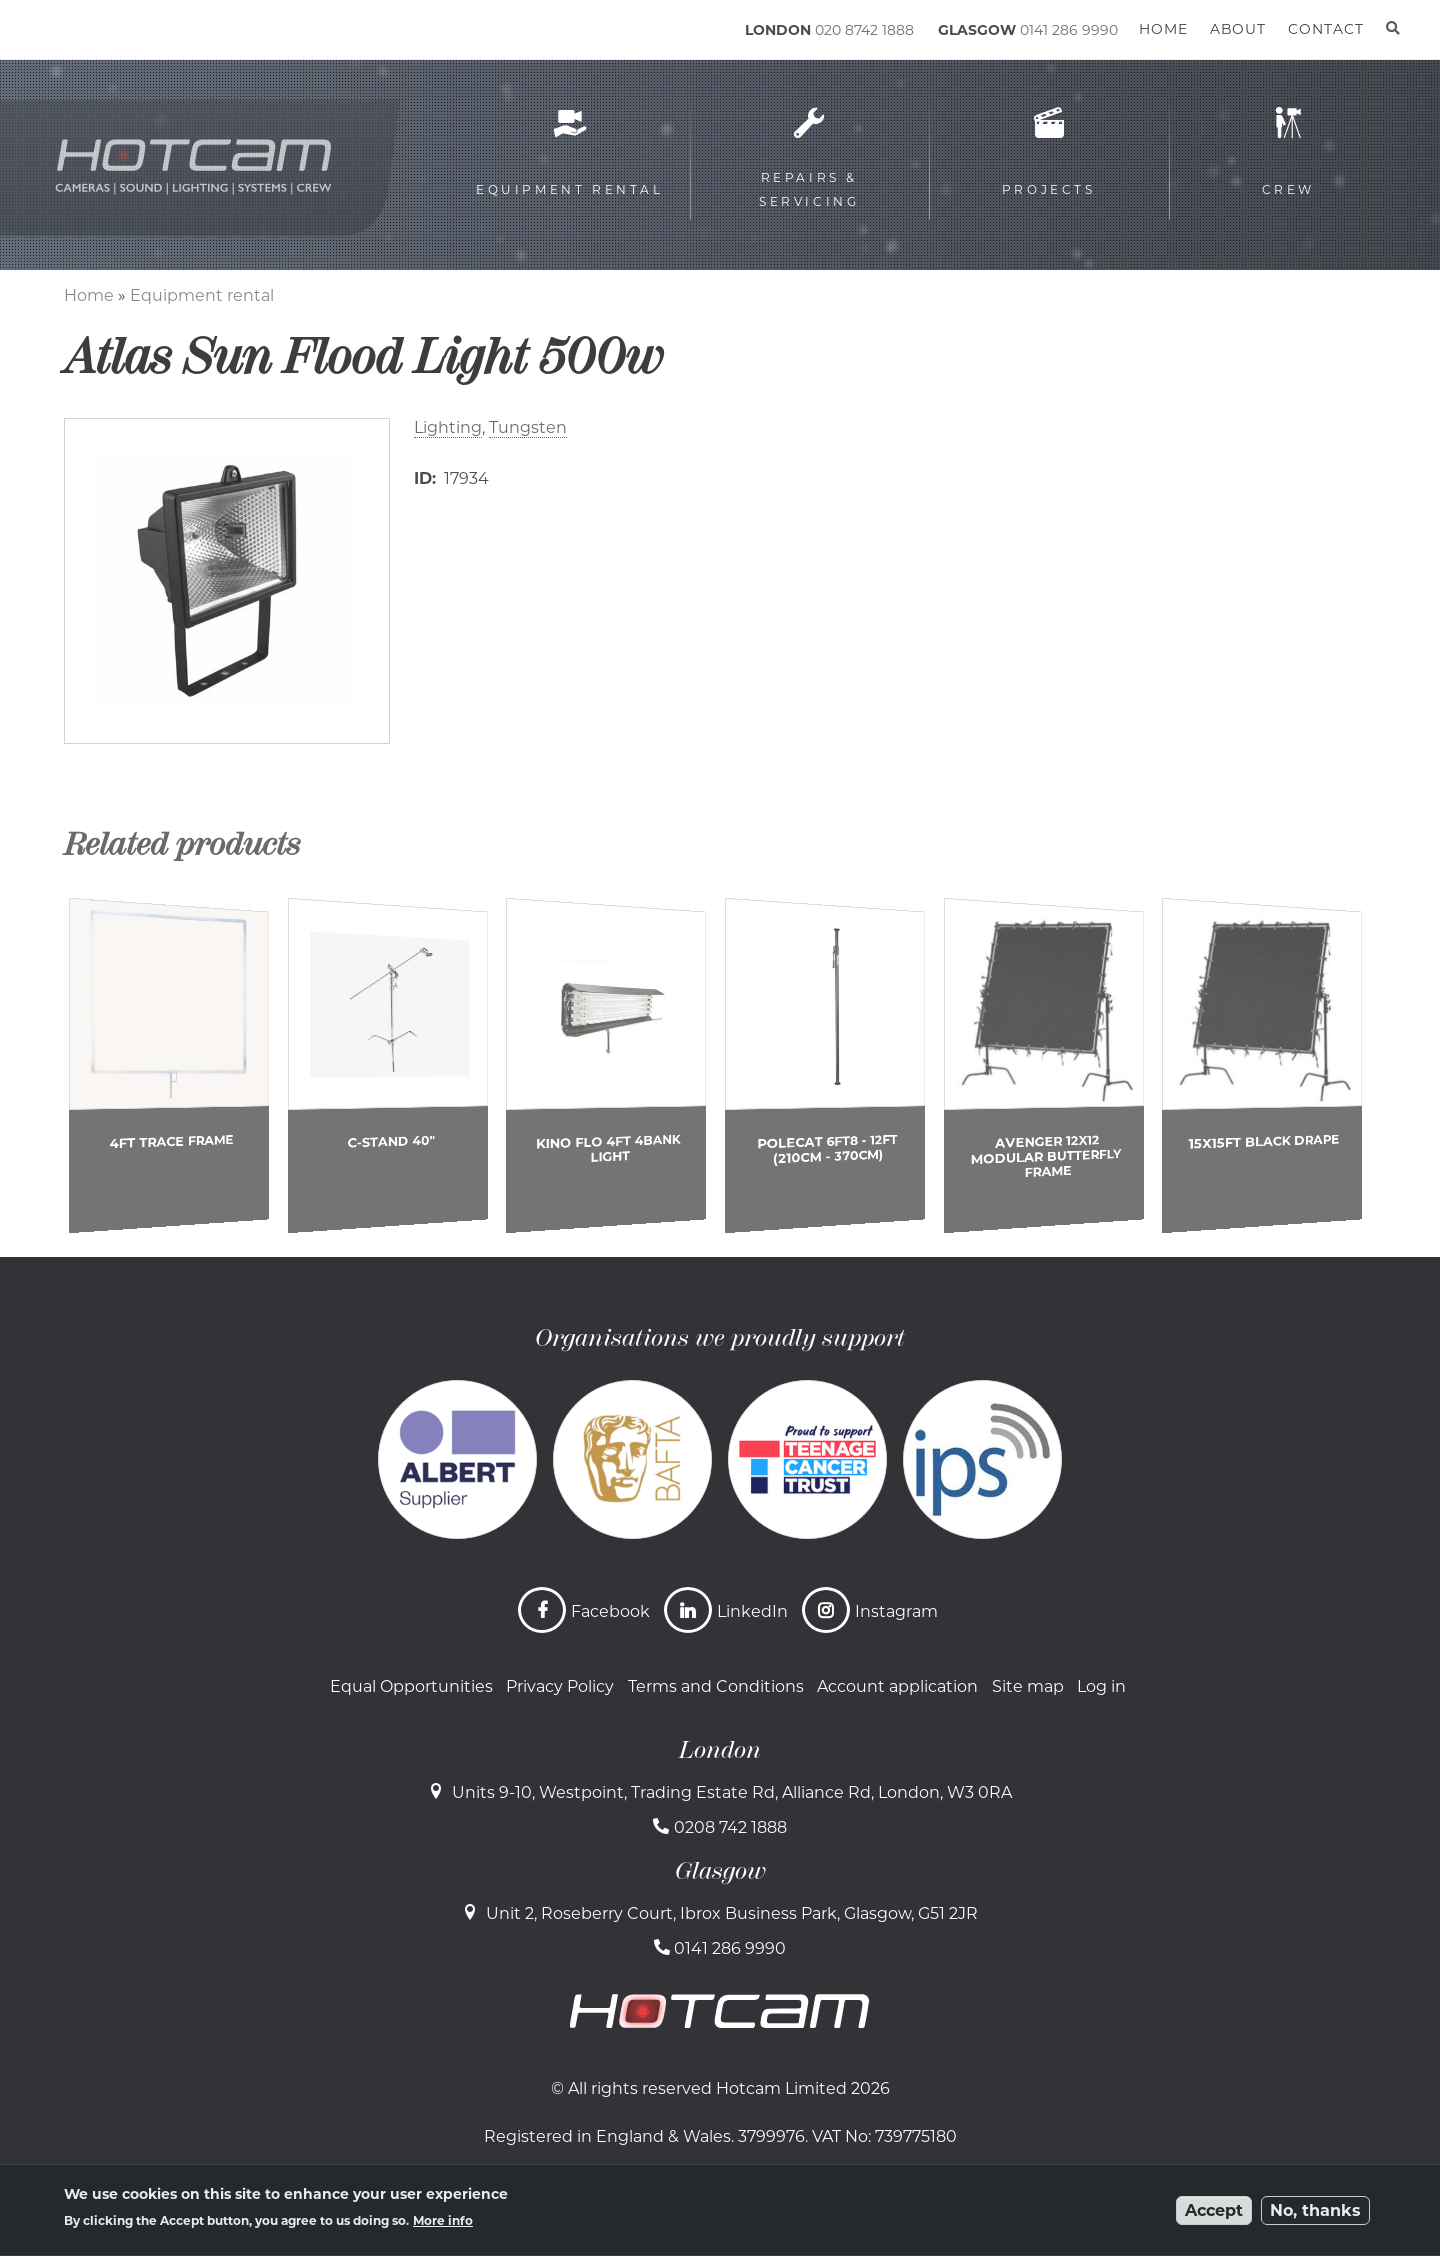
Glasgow (720, 1871)
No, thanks (1315, 2210)
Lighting (448, 427)
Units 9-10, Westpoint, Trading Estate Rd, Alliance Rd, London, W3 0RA (732, 1792)
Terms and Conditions (716, 1686)
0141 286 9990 (1069, 30)
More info (443, 2220)
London (720, 1750)
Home (89, 295)
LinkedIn (752, 1611)
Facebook (610, 1611)
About (1238, 29)
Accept (1214, 2210)
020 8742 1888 (864, 30)
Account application (897, 1686)
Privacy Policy (560, 1686)
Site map (1028, 1686)
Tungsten (528, 427)
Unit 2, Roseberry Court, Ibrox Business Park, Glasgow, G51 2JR (732, 1913)
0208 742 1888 (730, 1827)
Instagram (896, 1611)
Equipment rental (202, 295)
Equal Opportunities (411, 1686)
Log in (1101, 1686)
